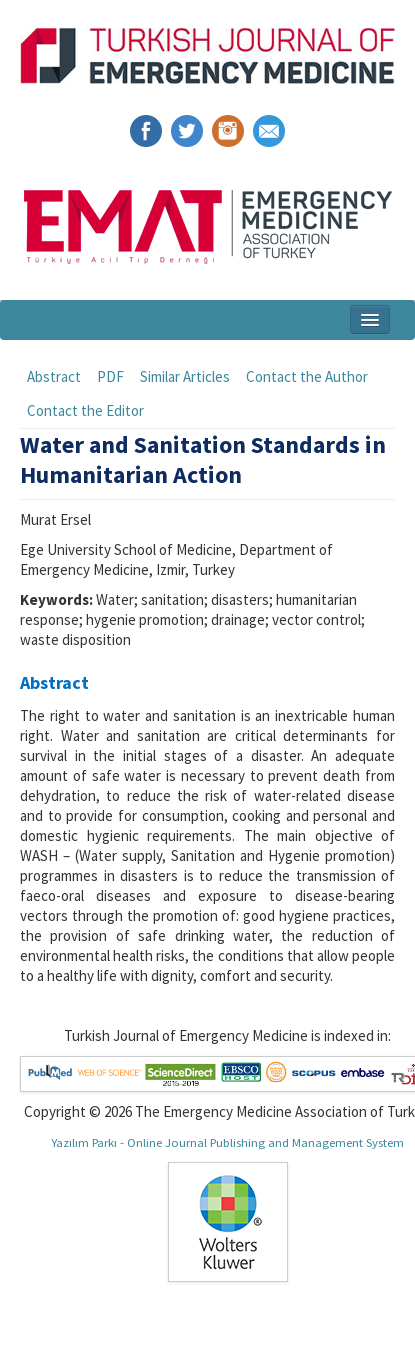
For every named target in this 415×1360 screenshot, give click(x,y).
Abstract (54, 376)
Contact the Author (307, 376)
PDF (110, 376)
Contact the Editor (85, 410)
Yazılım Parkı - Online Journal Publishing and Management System (227, 1142)
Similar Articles (185, 376)
